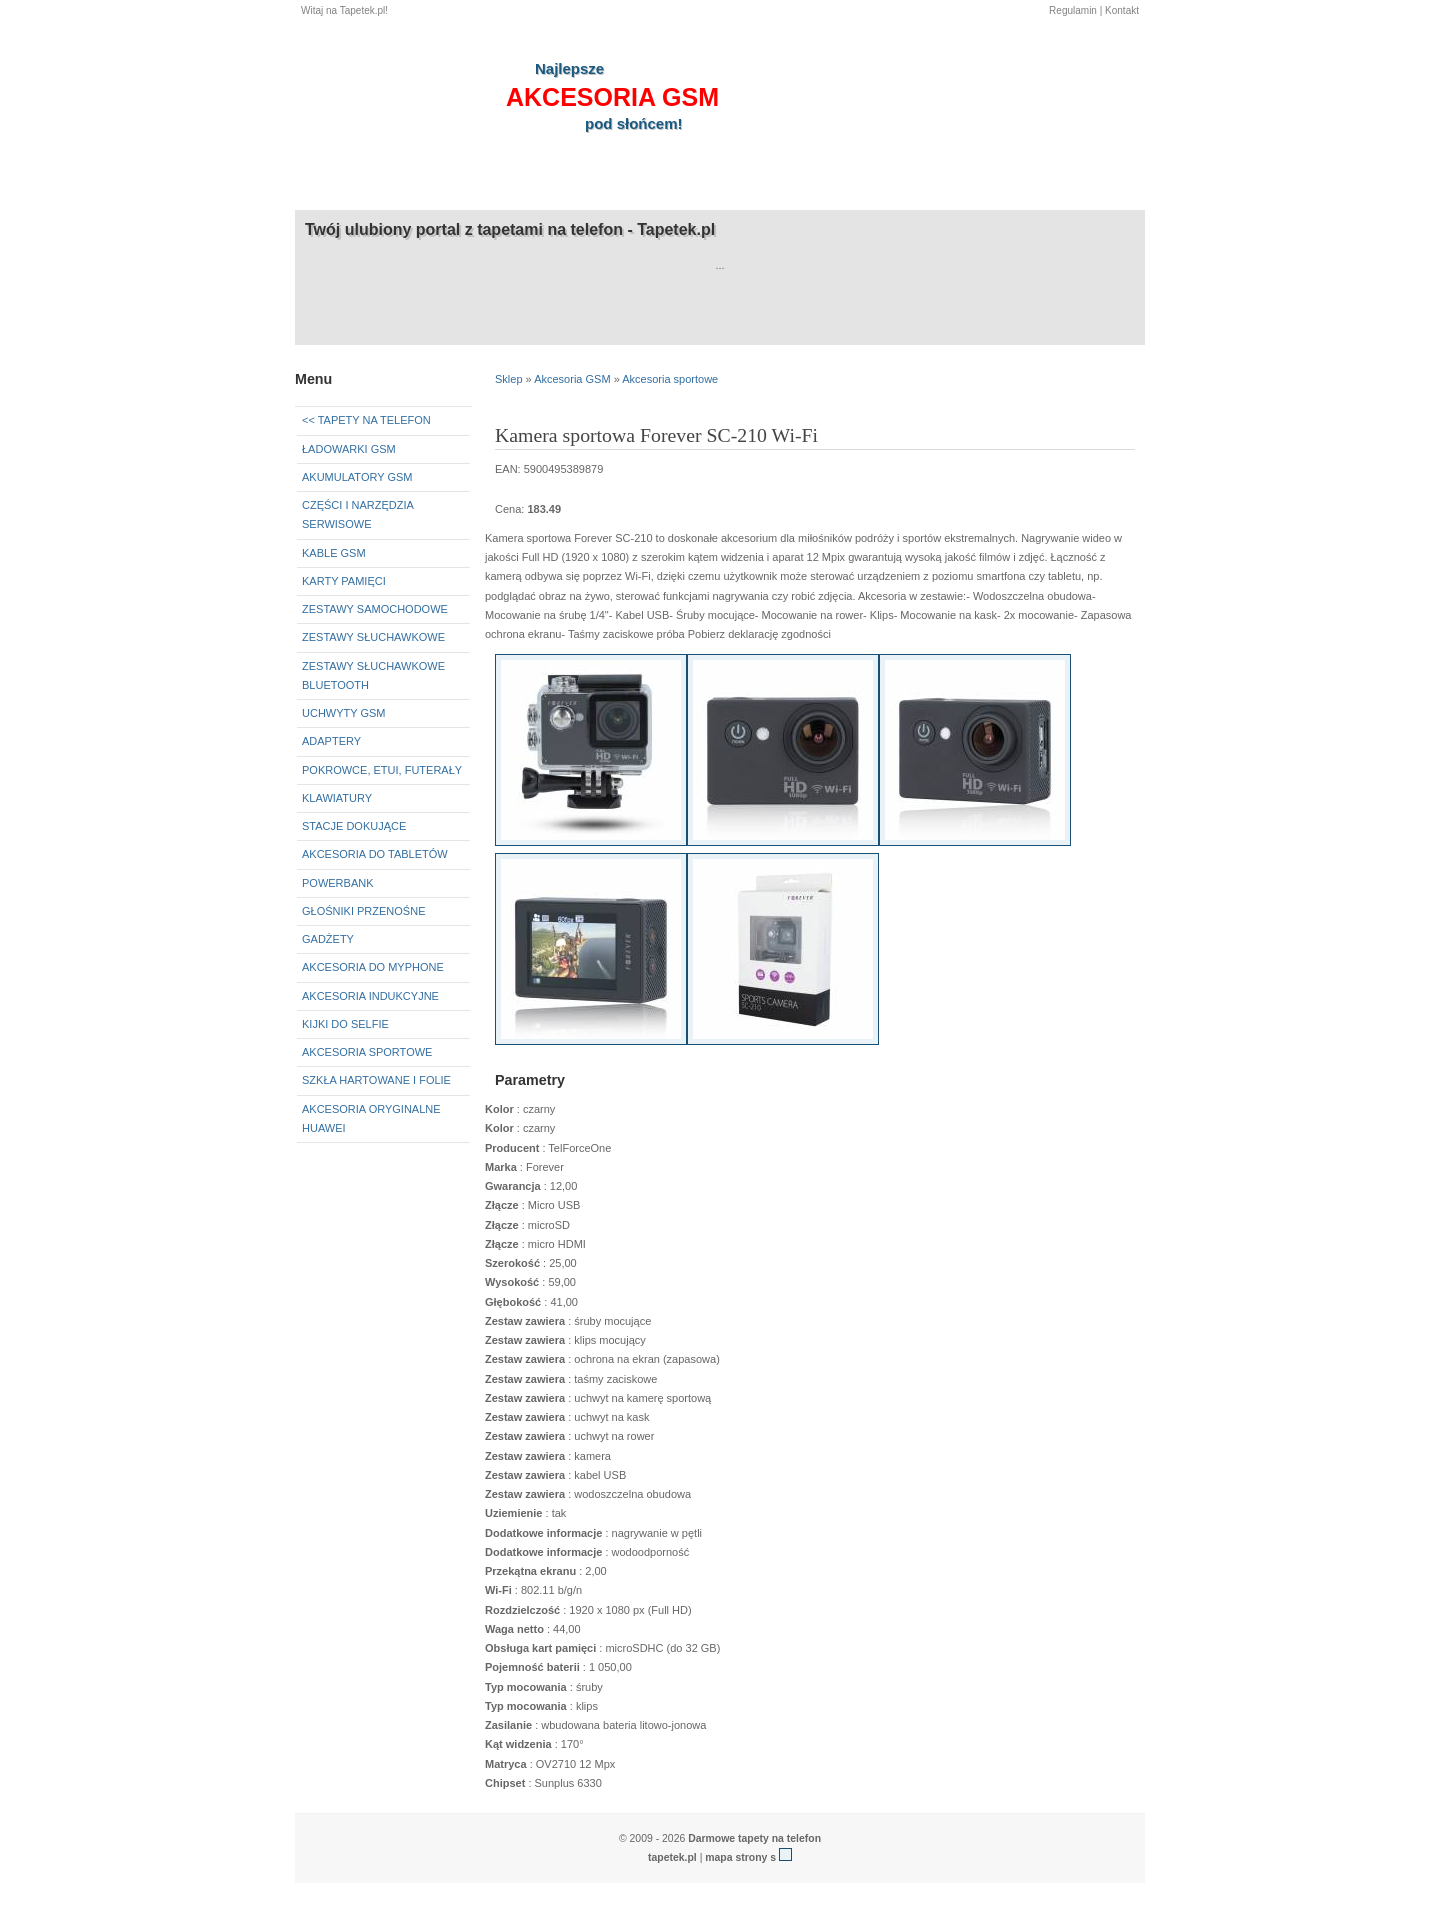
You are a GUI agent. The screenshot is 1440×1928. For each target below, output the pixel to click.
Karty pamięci (344, 581)
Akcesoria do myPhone (373, 967)
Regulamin (1073, 10)
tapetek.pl (672, 1857)
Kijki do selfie (345, 1024)
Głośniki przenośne (363, 911)
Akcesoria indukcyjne (370, 996)
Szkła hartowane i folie (376, 1080)
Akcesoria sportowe (367, 1052)
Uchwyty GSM (344, 713)
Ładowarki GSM (349, 449)
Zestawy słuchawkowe (373, 637)
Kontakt (1122, 10)
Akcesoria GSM (572, 379)
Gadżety (328, 939)
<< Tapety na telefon (366, 420)
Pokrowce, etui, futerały (382, 770)
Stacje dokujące (354, 826)
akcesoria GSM (612, 97)
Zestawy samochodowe (375, 609)
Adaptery (331, 741)
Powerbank (338, 883)
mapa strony (736, 1857)
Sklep (509, 379)
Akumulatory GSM (357, 477)
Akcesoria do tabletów (375, 854)
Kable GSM (334, 553)
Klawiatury (337, 798)
